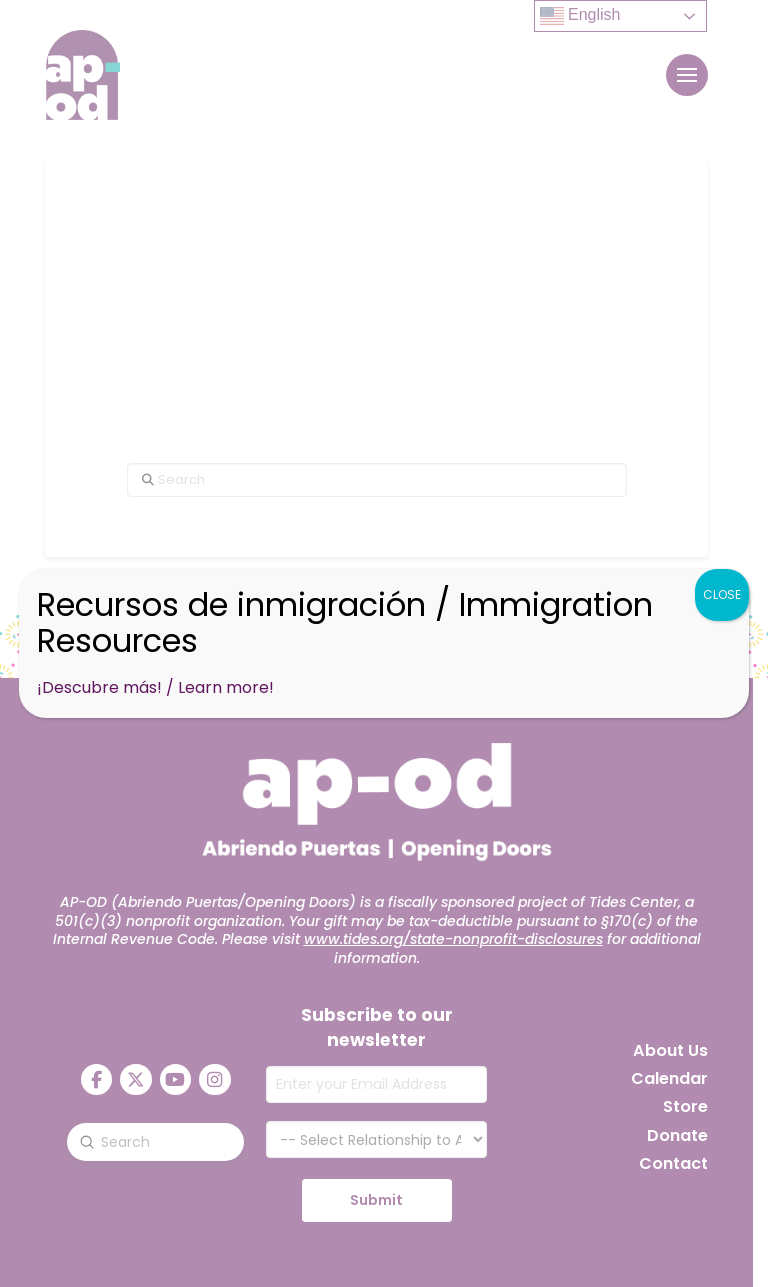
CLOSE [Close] (722, 594)
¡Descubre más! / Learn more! (155, 687)
